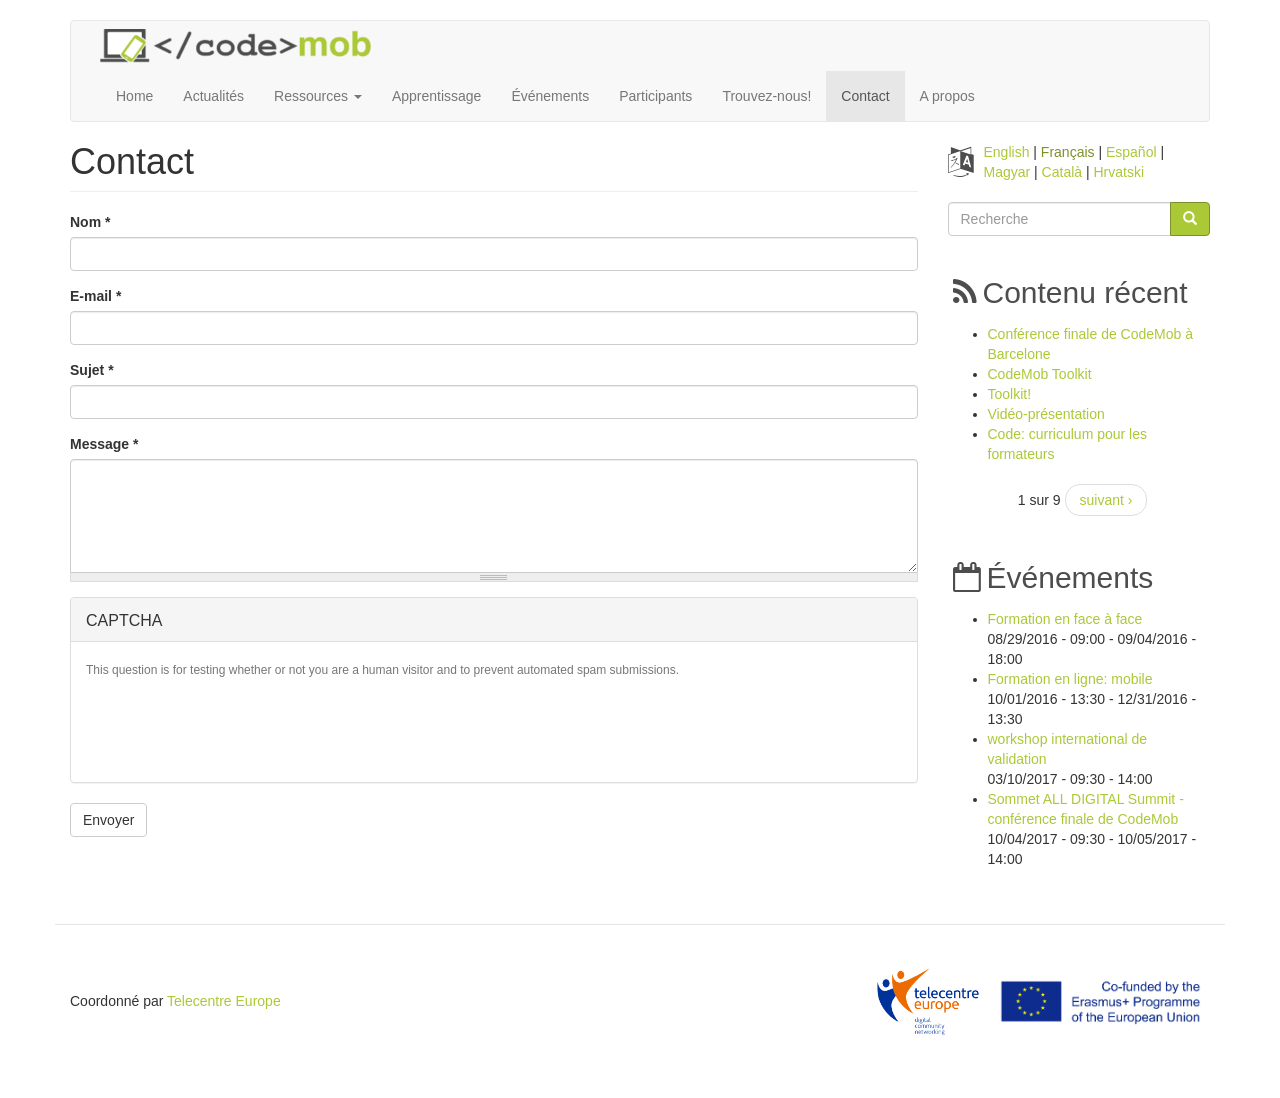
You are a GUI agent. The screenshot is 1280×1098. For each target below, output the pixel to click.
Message (104, 444)
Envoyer (108, 820)
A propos (947, 96)
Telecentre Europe (224, 1001)
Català (1062, 172)
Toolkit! (1010, 394)
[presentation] (238, 728)
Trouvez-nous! (766, 96)
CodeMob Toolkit (1040, 374)
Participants (655, 96)
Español (1131, 152)
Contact (865, 96)
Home (134, 96)
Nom (90, 222)
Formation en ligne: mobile (1070, 679)
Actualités (213, 96)
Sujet (92, 370)
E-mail (95, 296)
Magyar (1007, 172)
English (1007, 152)
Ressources (318, 96)
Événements (550, 96)
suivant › (1106, 500)
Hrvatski (1119, 172)
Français (1068, 152)
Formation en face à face (1065, 619)
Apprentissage (437, 96)
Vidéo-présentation (1046, 414)
